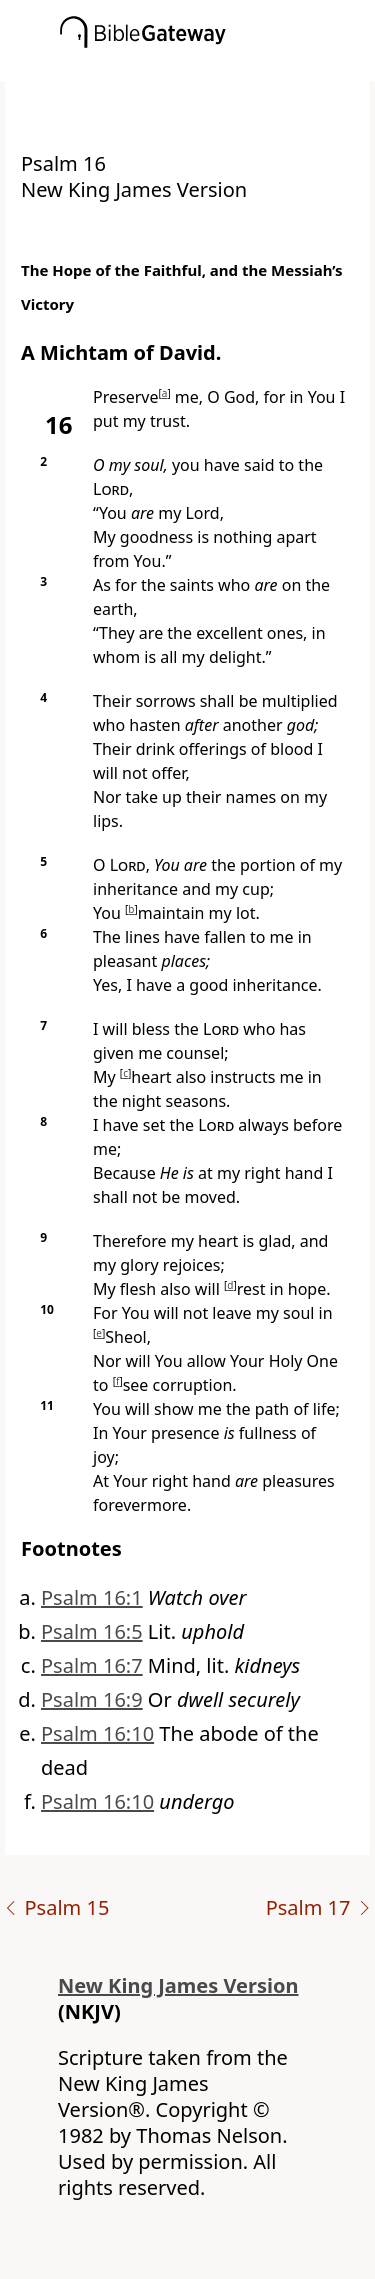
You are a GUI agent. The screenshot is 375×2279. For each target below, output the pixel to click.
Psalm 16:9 (92, 1699)
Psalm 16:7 (92, 1665)
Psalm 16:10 (97, 1733)
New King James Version (178, 1985)
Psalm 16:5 (92, 1631)
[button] (217, 67)
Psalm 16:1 (92, 1597)
